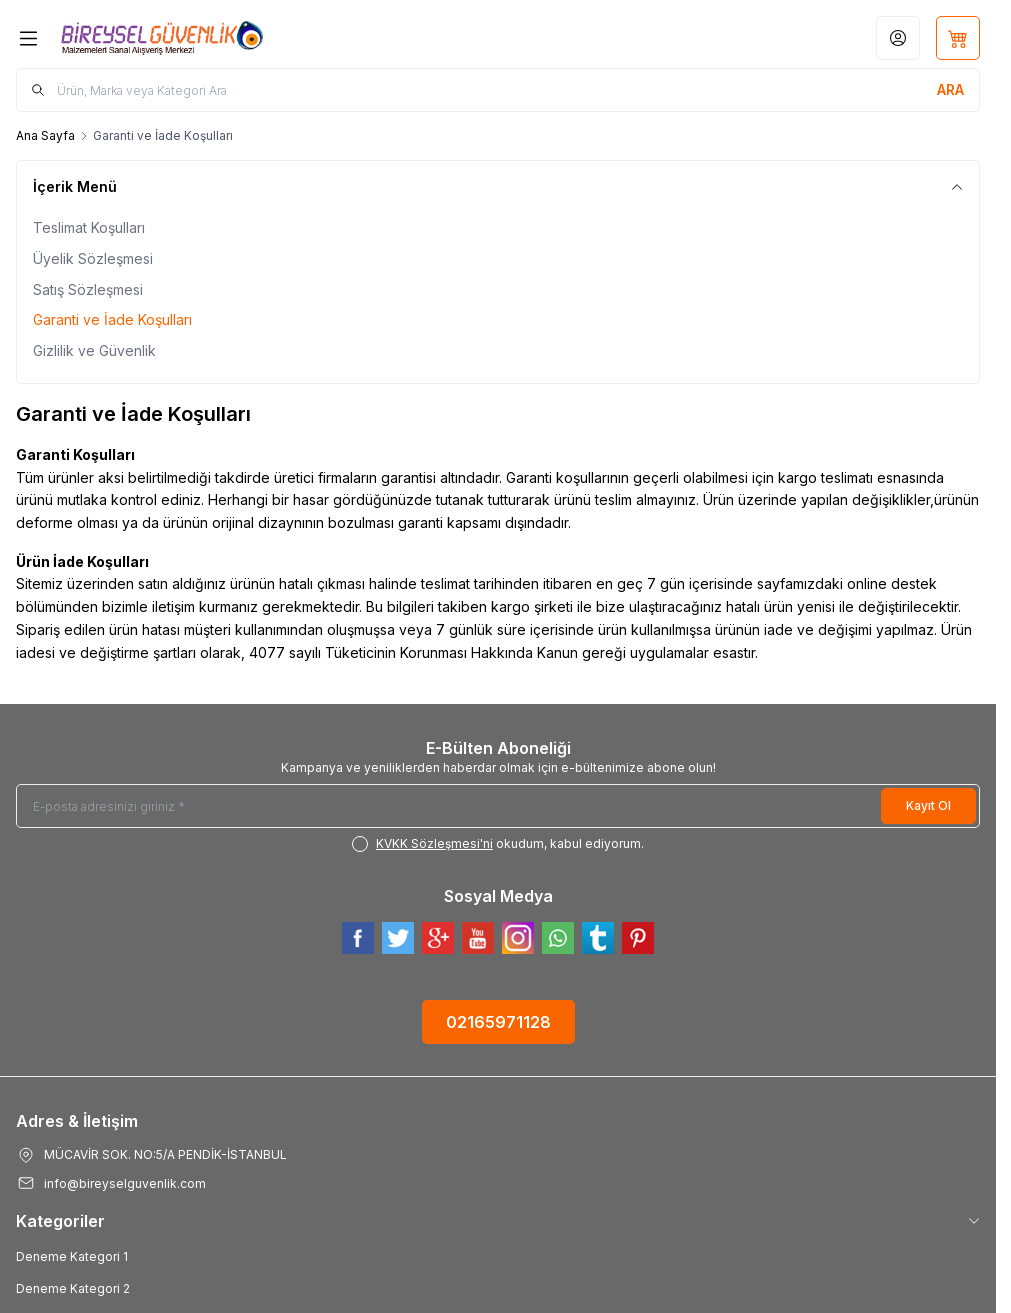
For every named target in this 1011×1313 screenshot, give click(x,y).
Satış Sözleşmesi (88, 289)
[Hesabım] (898, 38)
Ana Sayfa (45, 135)
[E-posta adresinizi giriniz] (498, 806)
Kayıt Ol (928, 805)
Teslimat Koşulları (89, 227)
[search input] (498, 90)
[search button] (950, 90)
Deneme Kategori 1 (72, 1256)
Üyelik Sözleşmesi (93, 258)
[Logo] (162, 38)
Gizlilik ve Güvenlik (94, 350)
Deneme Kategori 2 (73, 1288)
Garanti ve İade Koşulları (112, 319)
